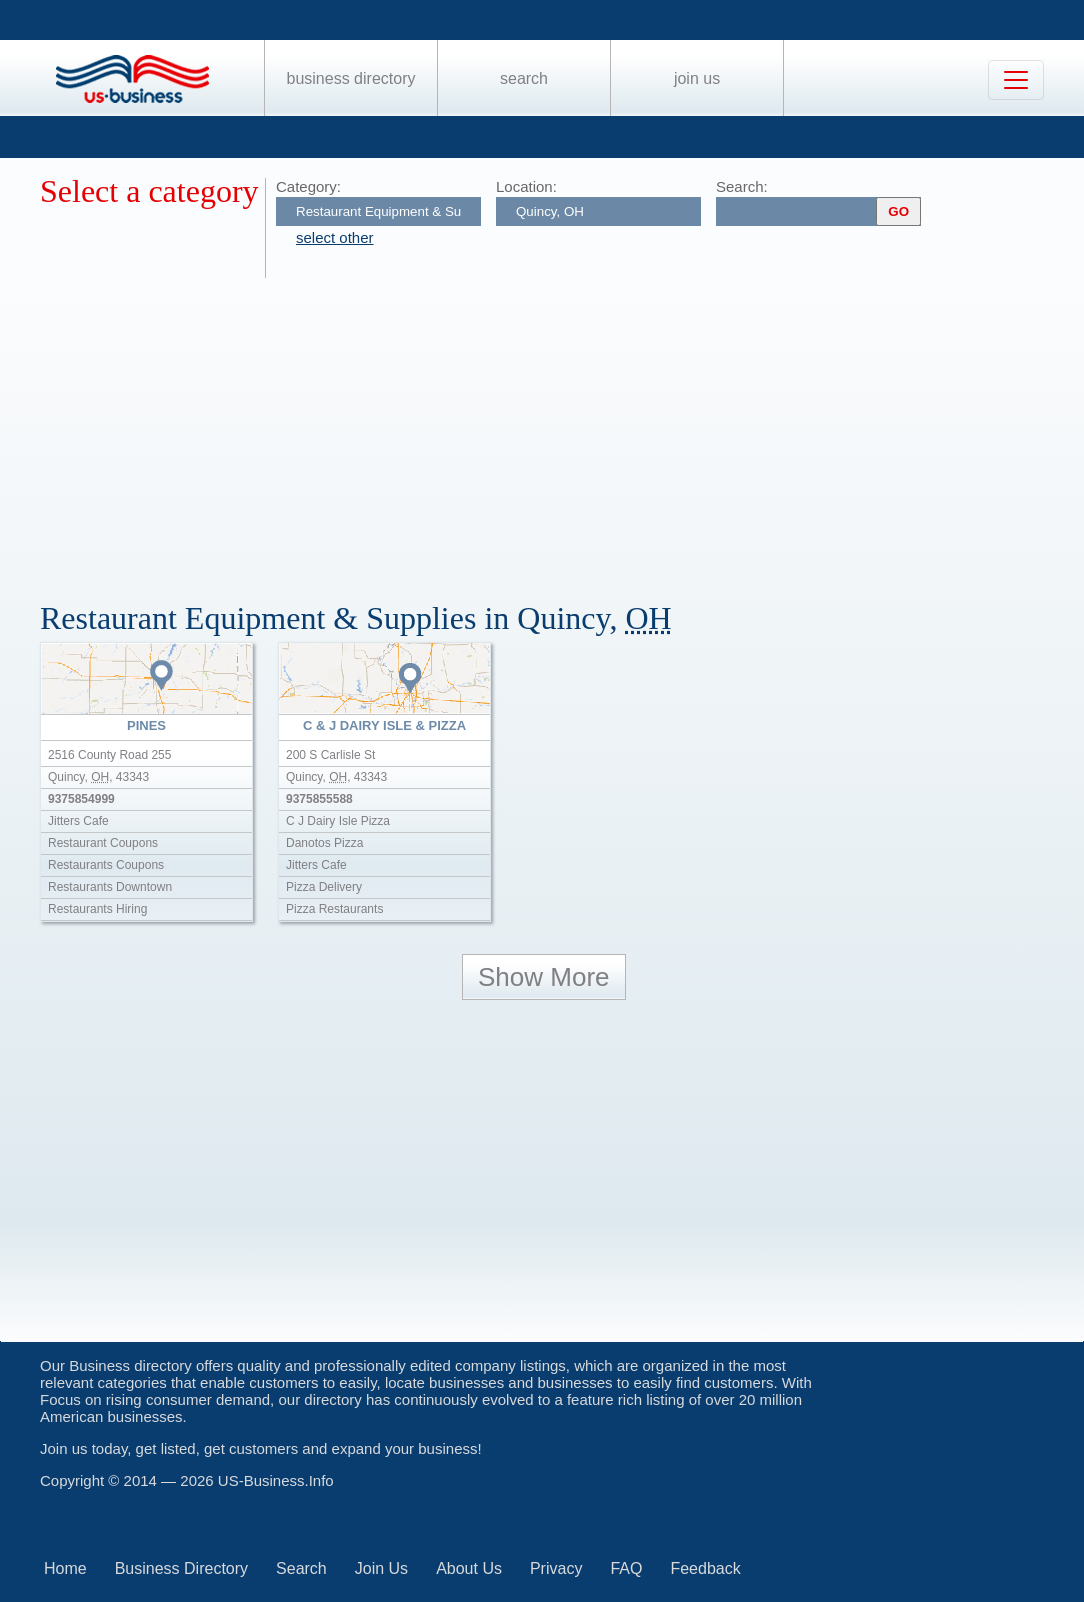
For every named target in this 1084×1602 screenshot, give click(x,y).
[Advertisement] (562, 428)
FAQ (626, 1568)
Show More (544, 977)
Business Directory (351, 78)
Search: (742, 186)
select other (335, 237)
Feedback (705, 1568)
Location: (526, 186)
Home (65, 1568)
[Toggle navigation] (1016, 80)
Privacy (556, 1568)
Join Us (697, 78)
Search (524, 78)
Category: (308, 186)
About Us (469, 1568)
